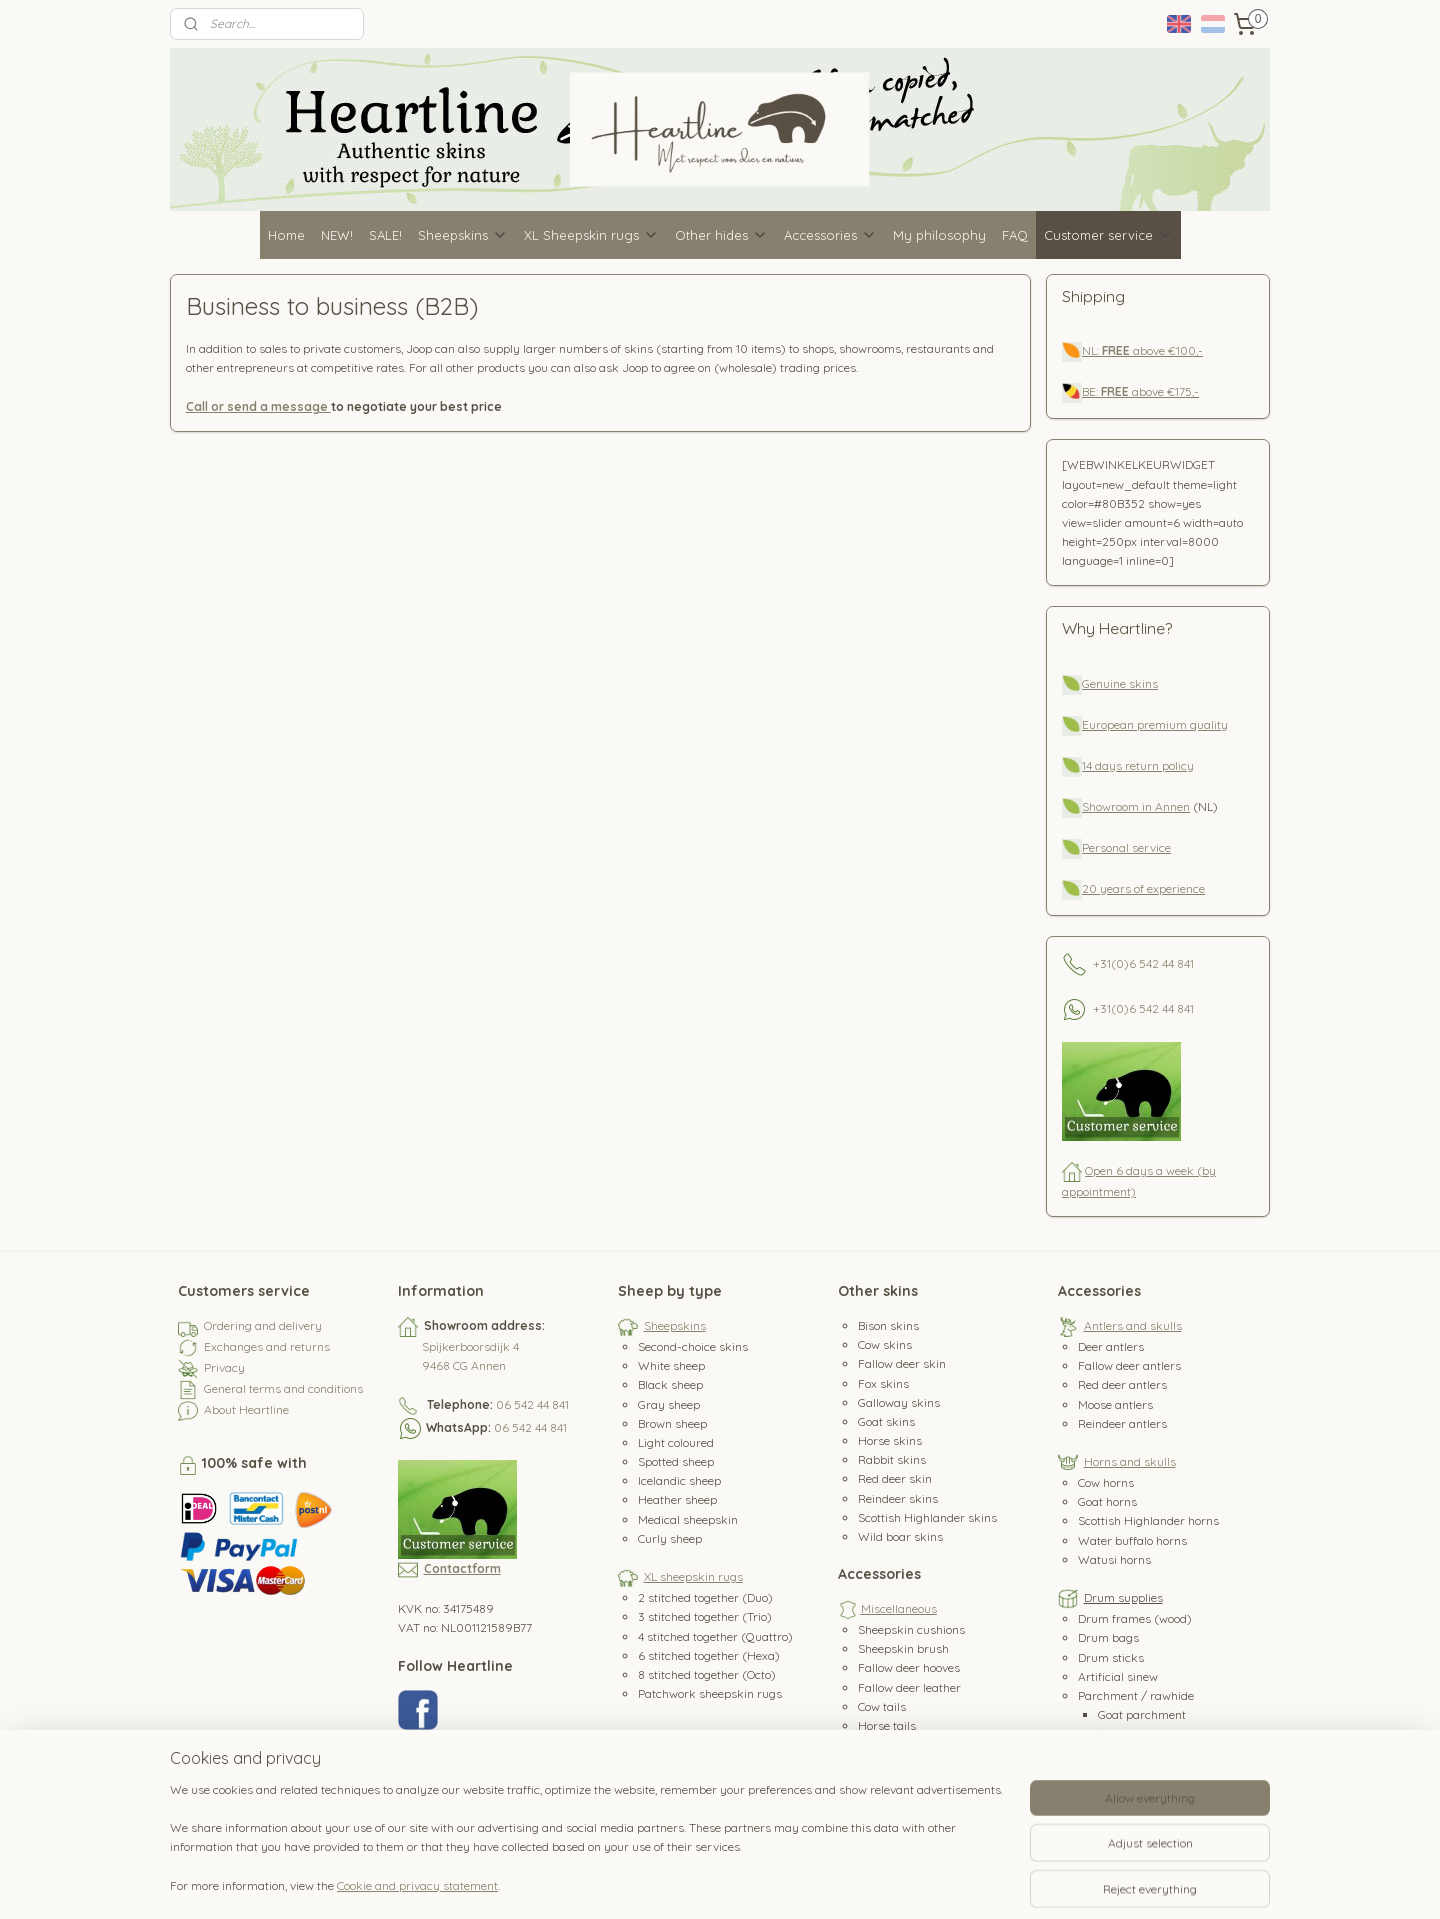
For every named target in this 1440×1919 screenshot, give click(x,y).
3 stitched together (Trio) (705, 1616)
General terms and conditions (283, 1388)
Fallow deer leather (909, 1687)
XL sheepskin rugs (693, 1576)
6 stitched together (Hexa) (709, 1655)
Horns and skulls (1130, 1461)
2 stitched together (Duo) (705, 1597)
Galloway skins (899, 1402)
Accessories (830, 235)
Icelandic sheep (679, 1480)
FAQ (1015, 235)
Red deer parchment (1153, 1772)
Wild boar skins (900, 1536)
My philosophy (939, 235)
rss (716, 1882)
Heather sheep (677, 1499)
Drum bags (1108, 1637)
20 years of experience (1143, 888)
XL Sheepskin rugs (591, 235)
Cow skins (885, 1344)
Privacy (224, 1367)
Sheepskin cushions (911, 1629)
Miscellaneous (899, 1608)
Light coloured (676, 1442)
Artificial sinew (1118, 1676)
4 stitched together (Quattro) (715, 1636)
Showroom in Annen (1136, 806)
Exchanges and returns (267, 1346)
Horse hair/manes (908, 1744)
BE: (1091, 391)
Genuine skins (1120, 683)
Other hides (721, 235)
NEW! (337, 235)
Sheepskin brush (903, 1648)
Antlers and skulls (1133, 1325)
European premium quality (1155, 724)
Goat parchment (1142, 1714)
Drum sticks (1111, 1657)
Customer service (1108, 235)
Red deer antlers (1122, 1384)
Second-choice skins (693, 1346)
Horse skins (890, 1440)
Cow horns (1106, 1482)
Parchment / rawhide (1136, 1695)
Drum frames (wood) (1135, 1618)
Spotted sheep (676, 1461)
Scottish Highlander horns (1148, 1520)
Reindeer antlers (1122, 1423)
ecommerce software (787, 1882)
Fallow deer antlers (1129, 1365)
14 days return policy (1138, 765)
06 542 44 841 (532, 1404)
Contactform (462, 1568)
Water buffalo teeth (910, 1763)
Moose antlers (1115, 1404)
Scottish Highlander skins (927, 1517)
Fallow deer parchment (1160, 1733)
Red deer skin (895, 1478)
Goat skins (886, 1421)
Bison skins (888, 1325)
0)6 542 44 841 (1155, 962)
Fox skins (883, 1383)
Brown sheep (672, 1423)
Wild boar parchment (1156, 1752)
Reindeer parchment (1153, 1810)
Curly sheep (670, 1538)
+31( (1104, 962)
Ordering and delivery (263, 1325)
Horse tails (887, 1725)
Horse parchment (1145, 1791)
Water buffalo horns (1132, 1540)
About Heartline (246, 1409)
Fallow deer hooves (909, 1667)
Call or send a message (258, 406)
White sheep (671, 1365)
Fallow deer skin (902, 1363)
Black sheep (670, 1384)
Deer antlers (1111, 1346)
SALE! (385, 235)
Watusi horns (1114, 1559)
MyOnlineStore (955, 1882)
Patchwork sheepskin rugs (710, 1693)
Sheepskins (463, 235)
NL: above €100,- (1142, 350)
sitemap (678, 1882)
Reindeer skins (898, 1498)
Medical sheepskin (688, 1519)
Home (286, 235)
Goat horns (1107, 1501)
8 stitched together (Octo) (707, 1674)
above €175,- (1150, 391)
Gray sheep (669, 1404)
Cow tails (882, 1706)
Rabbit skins (892, 1459)
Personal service (1126, 847)
